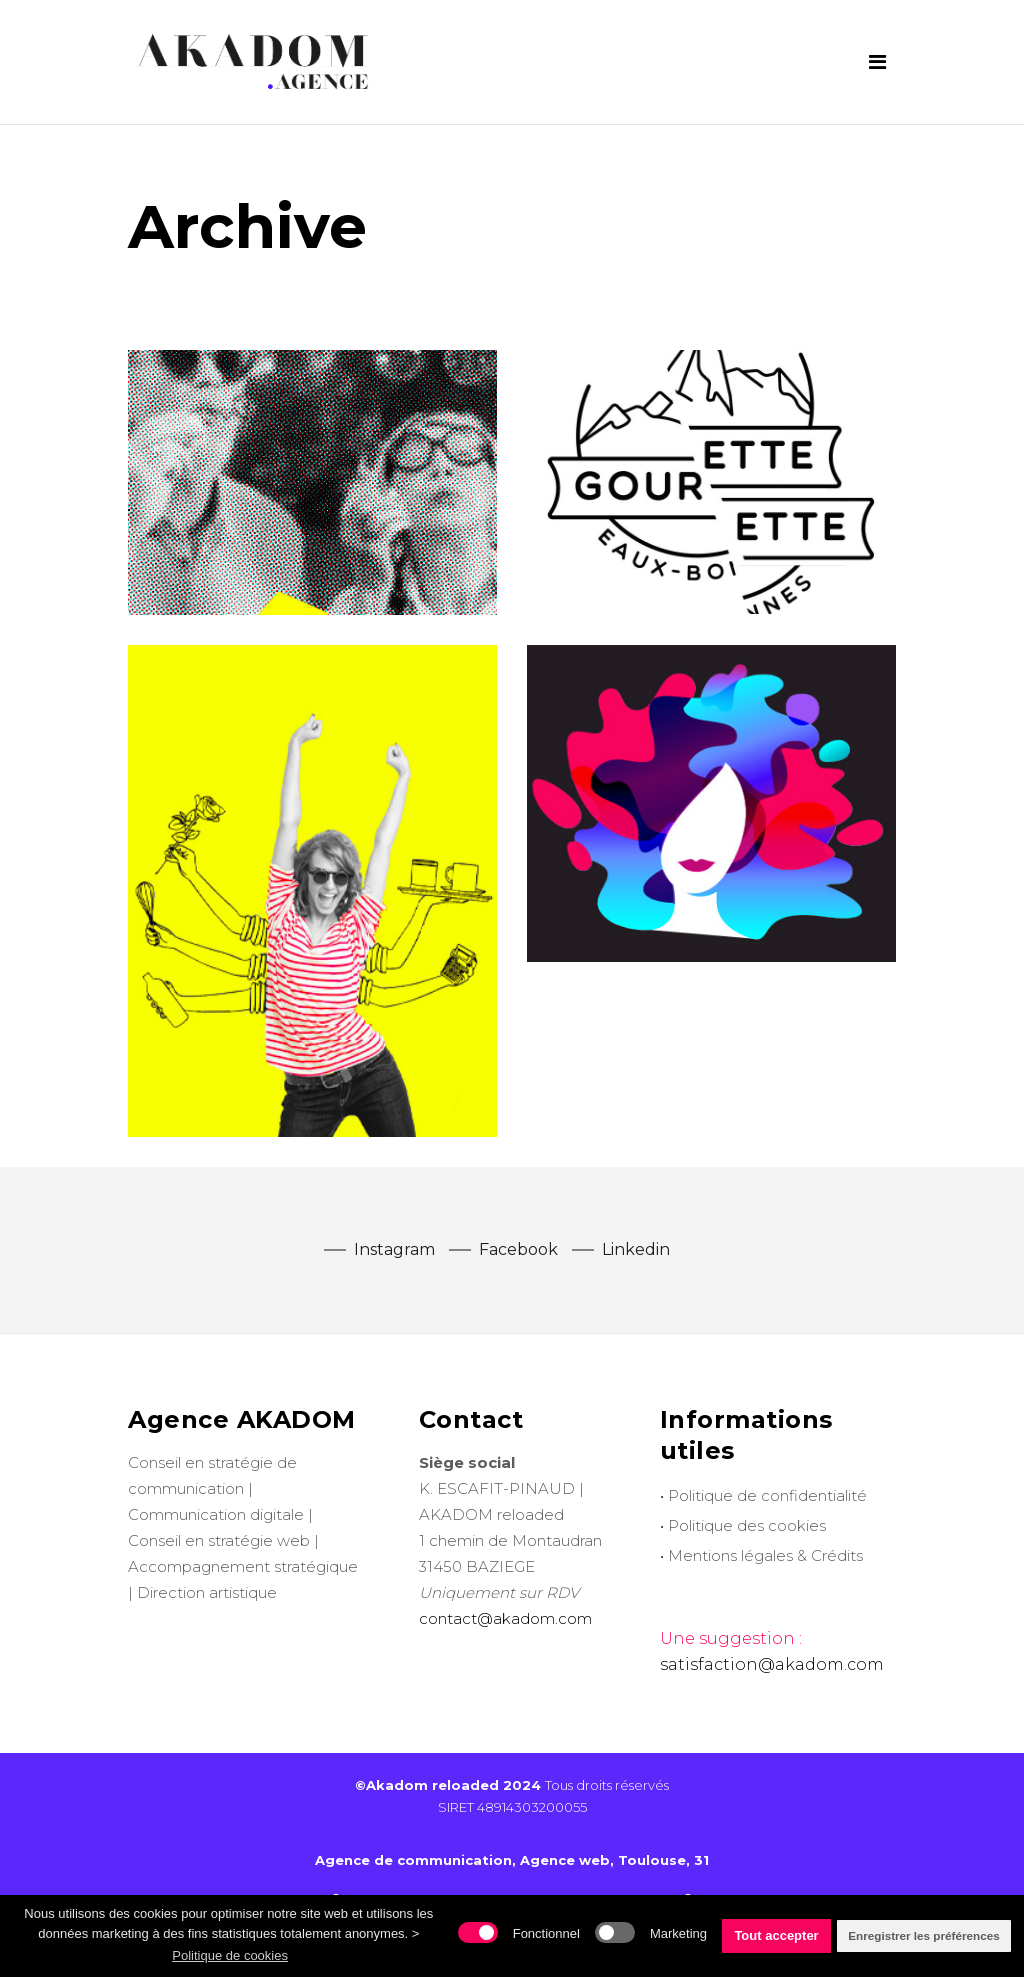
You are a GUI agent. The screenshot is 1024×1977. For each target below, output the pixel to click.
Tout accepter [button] (776, 1935)
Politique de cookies (230, 1955)
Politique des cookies (747, 1525)
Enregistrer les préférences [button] (923, 1935)
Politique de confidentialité (767, 1495)
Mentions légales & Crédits (765, 1555)
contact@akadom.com (505, 1618)
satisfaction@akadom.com (772, 1664)
